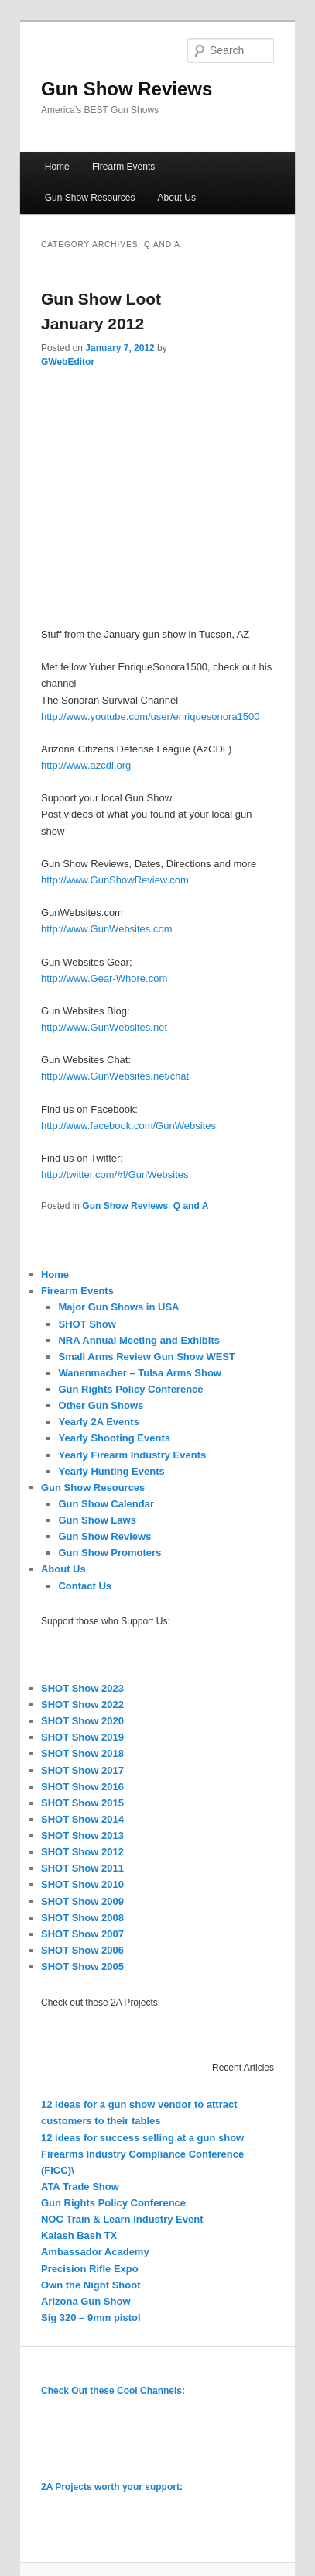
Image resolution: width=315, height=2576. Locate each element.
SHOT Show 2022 (82, 1704)
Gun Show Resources (90, 197)
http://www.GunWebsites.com (107, 929)
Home (57, 166)
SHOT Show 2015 (82, 1803)
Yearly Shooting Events (114, 1438)
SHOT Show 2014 (82, 1819)
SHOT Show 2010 (82, 1884)
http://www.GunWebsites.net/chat (115, 1076)
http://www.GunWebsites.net (104, 1027)
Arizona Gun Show (86, 2301)
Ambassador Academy (95, 2251)
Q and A (191, 1205)
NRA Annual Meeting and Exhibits (139, 1340)
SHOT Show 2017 (82, 1770)
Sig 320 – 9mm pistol (91, 2317)
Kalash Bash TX (79, 2235)
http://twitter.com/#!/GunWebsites (115, 1174)
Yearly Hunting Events (111, 1471)
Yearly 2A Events (98, 1421)
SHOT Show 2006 (82, 1950)
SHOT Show (86, 1324)
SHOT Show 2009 (82, 1901)
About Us (177, 197)
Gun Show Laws (96, 1520)
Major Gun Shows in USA (118, 1307)
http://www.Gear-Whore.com (104, 978)
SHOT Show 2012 (82, 1852)
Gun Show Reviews (126, 88)
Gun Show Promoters (109, 1552)
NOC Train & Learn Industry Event (122, 2219)
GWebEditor (67, 361)
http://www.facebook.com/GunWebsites (128, 1125)
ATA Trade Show (80, 2186)
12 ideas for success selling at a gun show (142, 2138)
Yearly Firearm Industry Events (132, 1455)
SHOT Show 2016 (82, 1787)
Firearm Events (123, 166)
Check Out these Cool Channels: (113, 2390)
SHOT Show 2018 (82, 1753)
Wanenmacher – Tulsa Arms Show (139, 1373)
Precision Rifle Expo (90, 2269)
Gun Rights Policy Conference (130, 1389)
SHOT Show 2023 (82, 1688)
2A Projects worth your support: (112, 2486)
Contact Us (84, 1586)
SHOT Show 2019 (82, 1737)
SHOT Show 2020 (82, 1721)
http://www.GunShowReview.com (115, 880)
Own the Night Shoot (91, 2285)
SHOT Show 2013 (82, 1835)
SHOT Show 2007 (82, 1934)
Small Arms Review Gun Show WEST (146, 1356)
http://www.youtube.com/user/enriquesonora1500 (150, 716)
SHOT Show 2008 (82, 1917)
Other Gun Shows (100, 1405)
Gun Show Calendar (106, 1504)
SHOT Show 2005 (82, 1966)
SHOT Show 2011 (82, 1868)
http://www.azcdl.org (86, 765)
